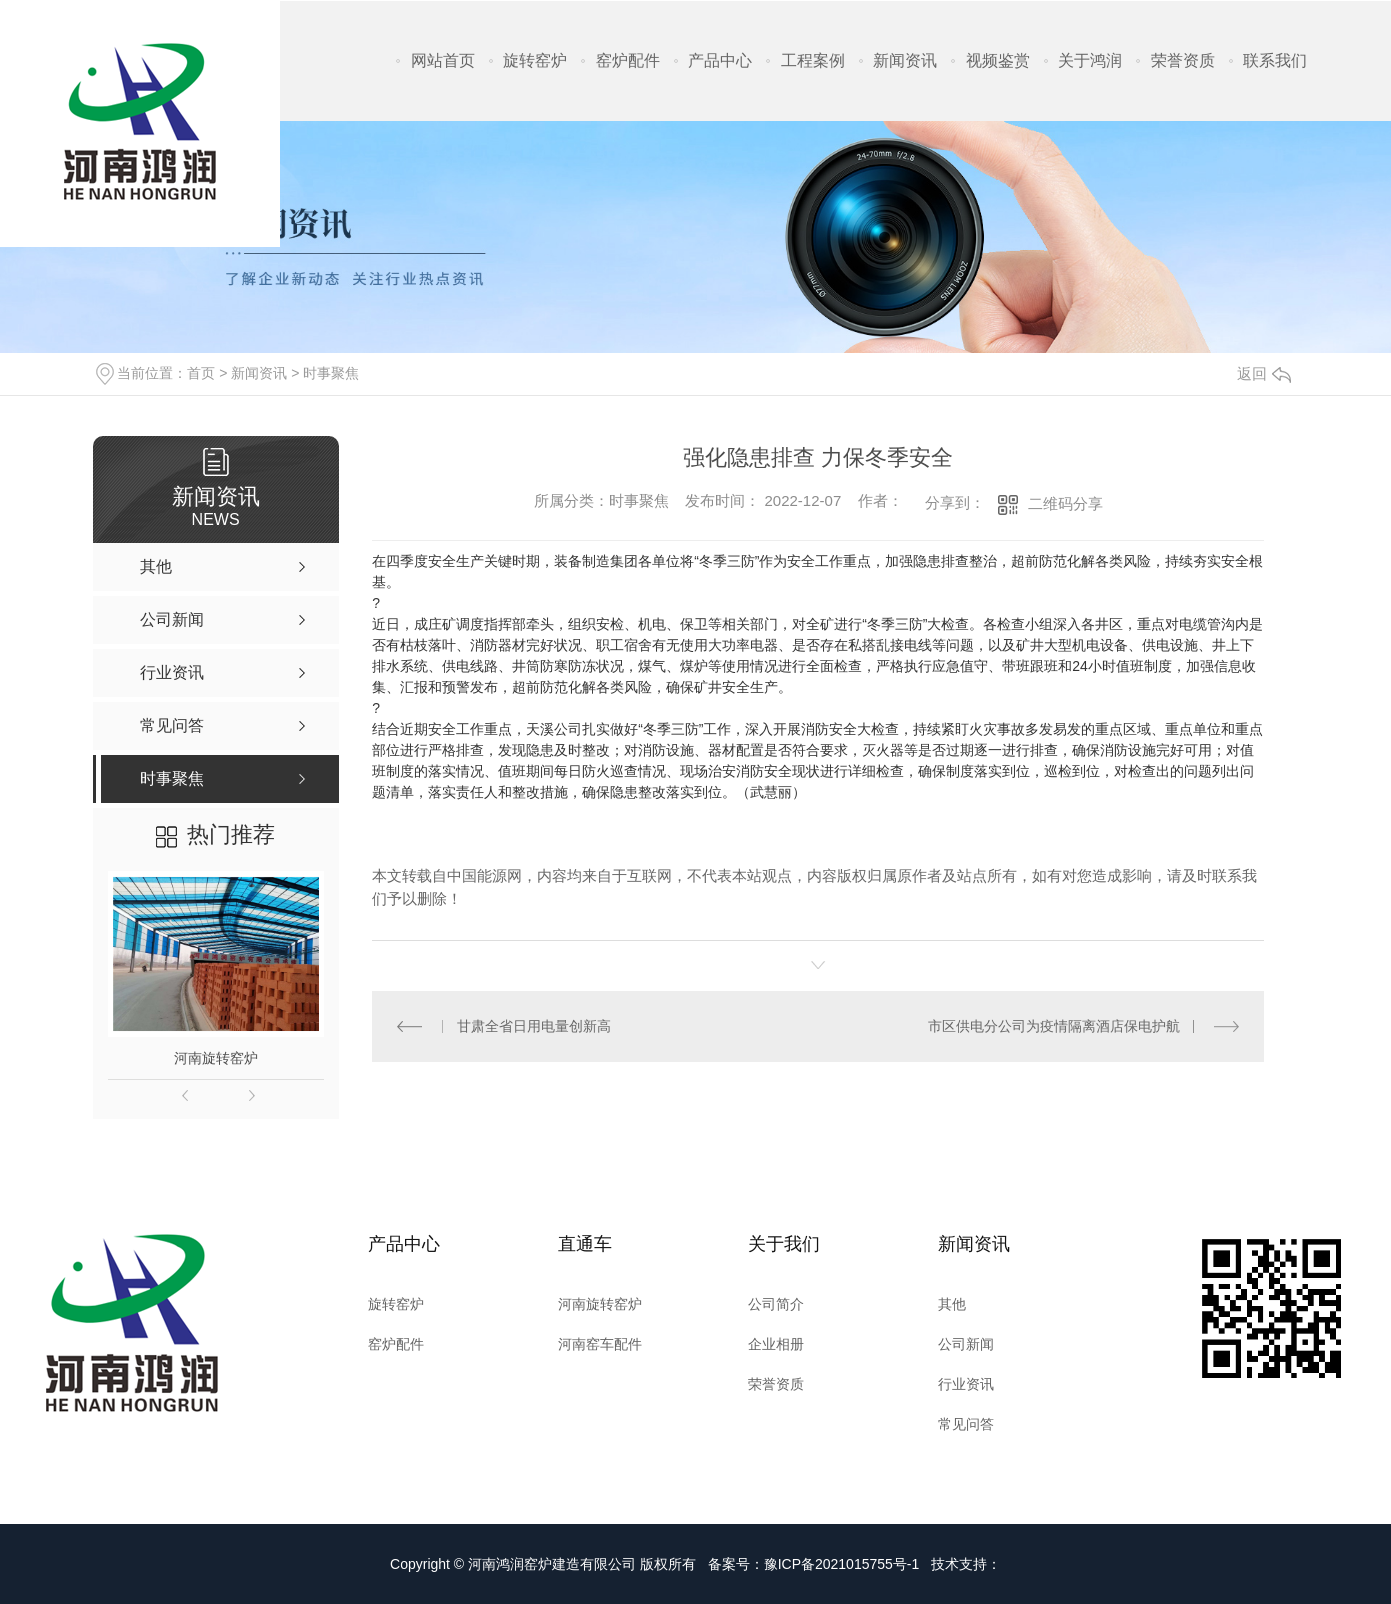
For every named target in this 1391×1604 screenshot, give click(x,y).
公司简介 (776, 1304)
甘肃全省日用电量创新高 (534, 1026)
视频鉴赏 (998, 60)
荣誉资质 (1183, 60)
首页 (201, 373)
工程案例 (813, 60)
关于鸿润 (1090, 60)
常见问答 (966, 1424)
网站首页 (443, 60)
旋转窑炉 (535, 60)
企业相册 (776, 1344)
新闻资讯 (905, 60)
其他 (952, 1304)
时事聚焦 (331, 373)
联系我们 (1275, 60)
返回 (1264, 373)
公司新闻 (966, 1344)
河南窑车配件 (600, 1344)
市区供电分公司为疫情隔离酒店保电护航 (1054, 1026)
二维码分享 (1065, 503)
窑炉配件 (628, 60)
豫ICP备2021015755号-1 (842, 1564)
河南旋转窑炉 (216, 1058)
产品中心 (720, 60)
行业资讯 (966, 1384)
